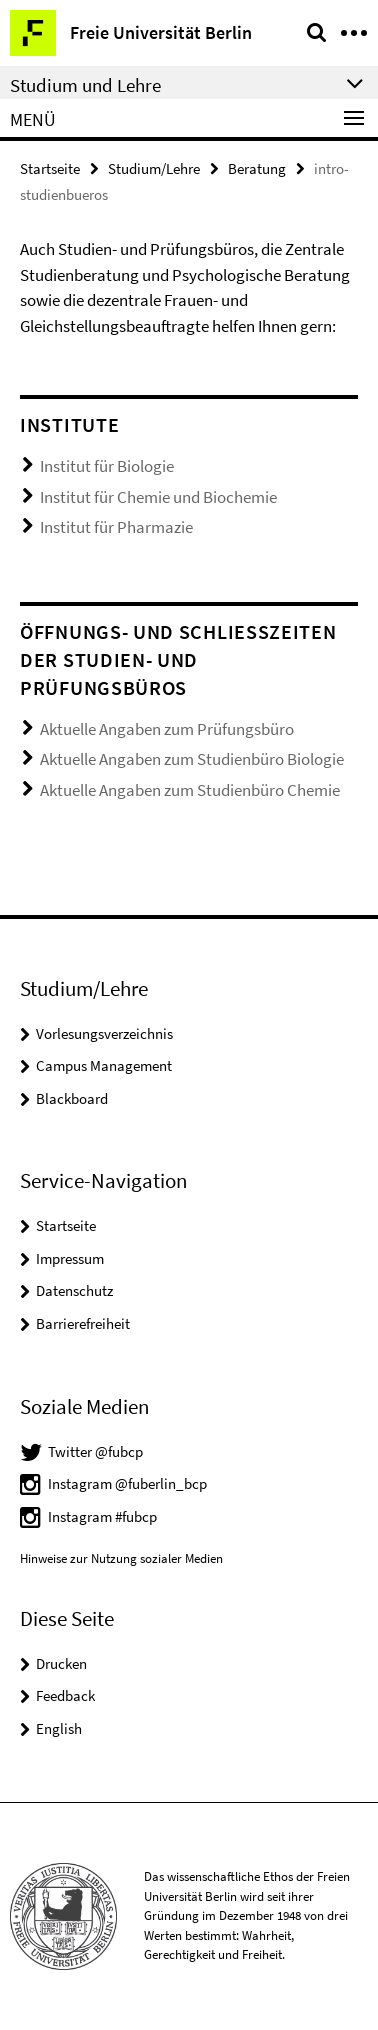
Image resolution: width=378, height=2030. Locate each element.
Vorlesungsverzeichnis (104, 1033)
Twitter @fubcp (95, 1451)
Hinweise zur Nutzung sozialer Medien (121, 1558)
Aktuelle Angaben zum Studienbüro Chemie (190, 790)
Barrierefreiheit (83, 1323)
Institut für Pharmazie (116, 527)
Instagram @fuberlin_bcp (127, 1483)
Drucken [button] (61, 1663)
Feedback (65, 1695)
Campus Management (104, 1065)
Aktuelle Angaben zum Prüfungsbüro (167, 729)
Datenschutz (74, 1290)
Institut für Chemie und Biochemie (158, 497)
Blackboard (72, 1098)
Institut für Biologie (107, 466)
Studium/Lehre (154, 168)
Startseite (50, 168)
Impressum (70, 1258)
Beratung (257, 168)
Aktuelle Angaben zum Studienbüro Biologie (192, 759)
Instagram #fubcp (102, 1516)
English (59, 1728)
